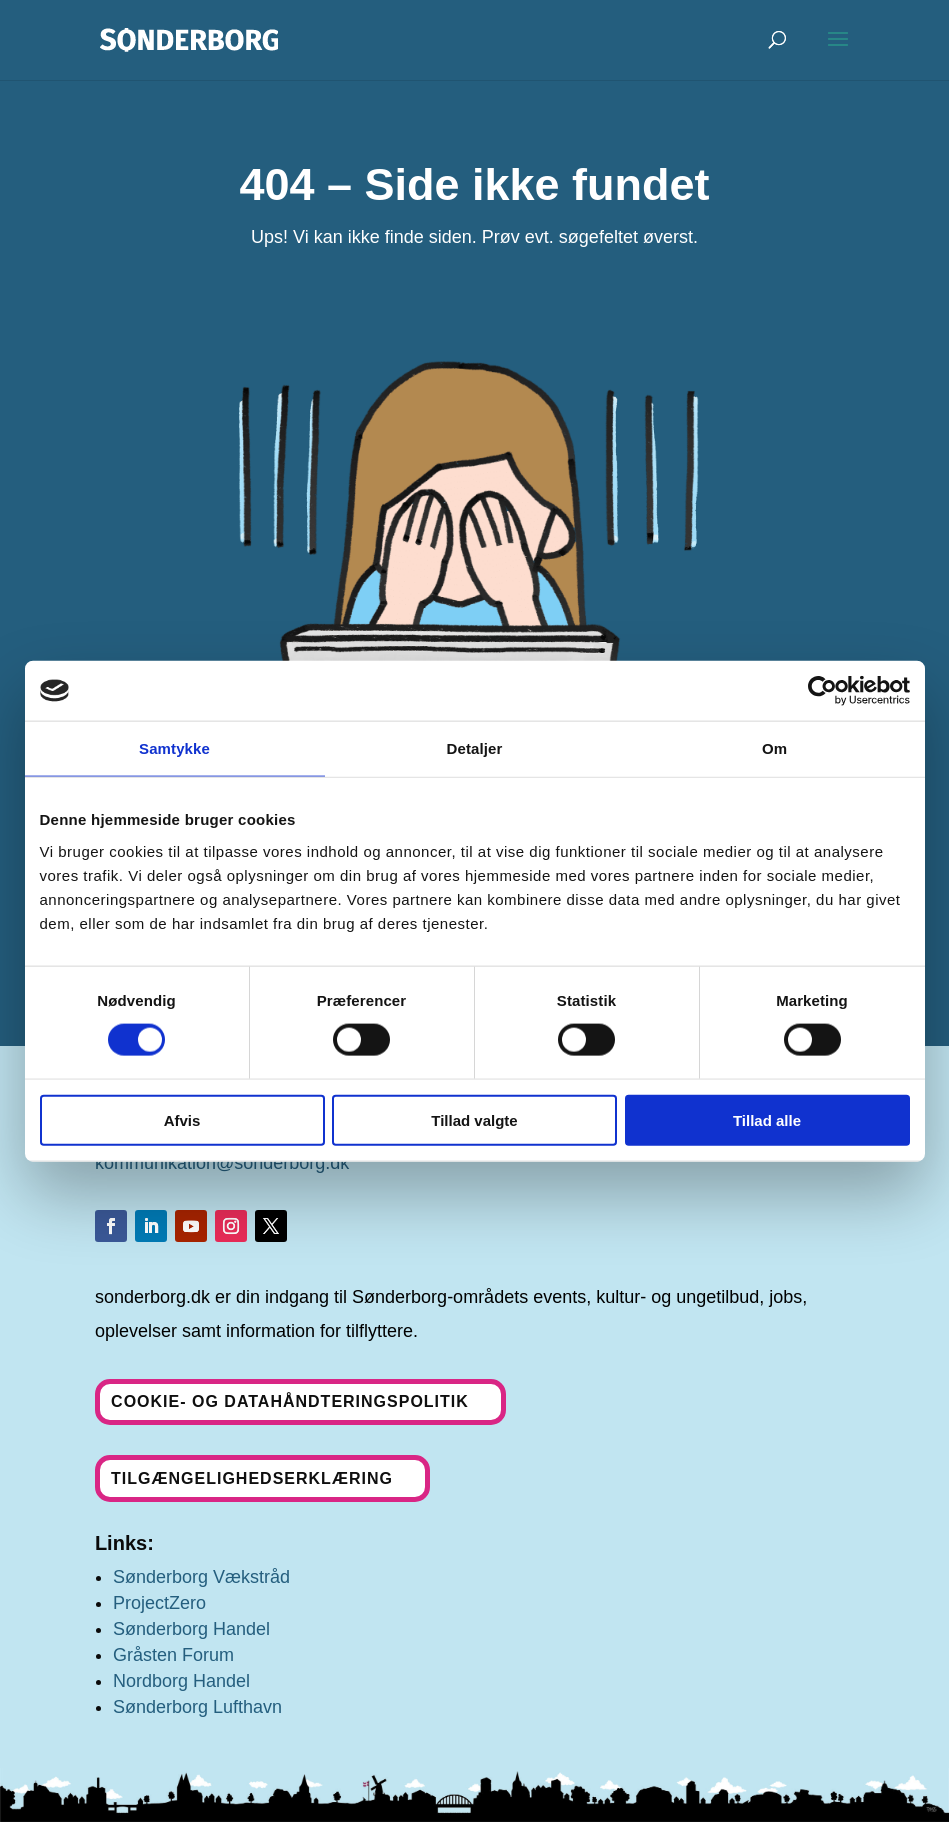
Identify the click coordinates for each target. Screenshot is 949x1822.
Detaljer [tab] (475, 748)
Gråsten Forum (173, 1655)
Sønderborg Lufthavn (197, 1707)
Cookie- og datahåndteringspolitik (290, 1401)
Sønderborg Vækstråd (201, 1577)
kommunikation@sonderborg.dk (222, 1163)
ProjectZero (159, 1603)
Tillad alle (767, 1119)
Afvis (182, 1119)
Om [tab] (774, 748)
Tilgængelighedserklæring (252, 1478)
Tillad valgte (474, 1119)
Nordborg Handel (181, 1681)
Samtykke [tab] (174, 748)
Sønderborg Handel (191, 1629)
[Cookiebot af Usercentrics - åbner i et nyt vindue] (822, 691)
